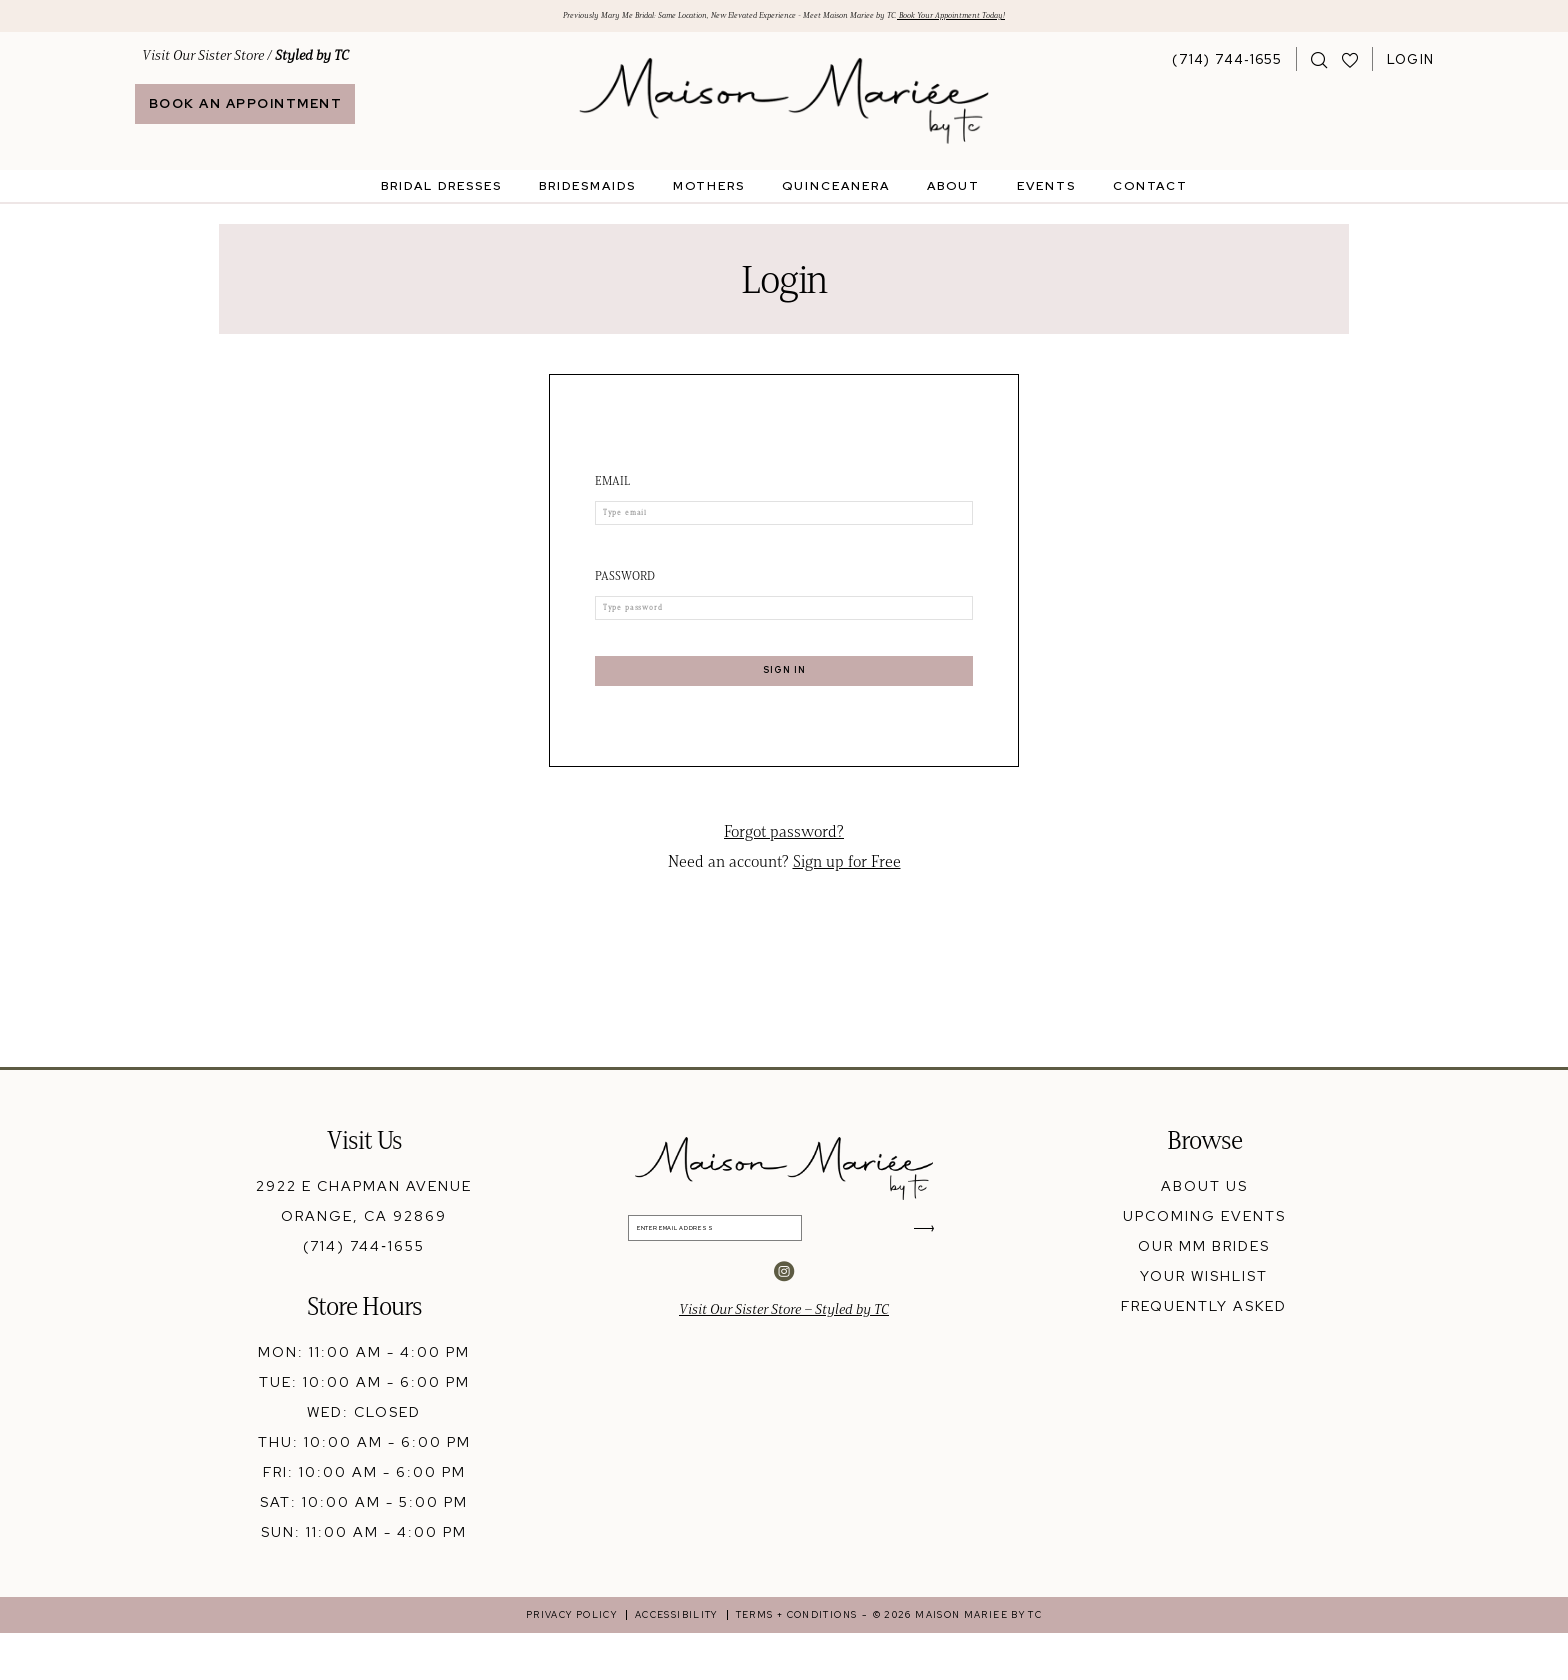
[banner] (784, 108)
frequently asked (1204, 1353)
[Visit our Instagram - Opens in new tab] (784, 1337)
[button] (1410, 66)
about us (1204, 1233)
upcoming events (1204, 1263)
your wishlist (1204, 1323)
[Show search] (1319, 66)
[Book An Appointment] (245, 111)
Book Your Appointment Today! (1075, 19)
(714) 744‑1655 (364, 1293)
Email (612, 488)
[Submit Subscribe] (918, 1284)
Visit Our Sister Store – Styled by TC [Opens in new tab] (784, 1375)
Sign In (784, 707)
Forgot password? (784, 878)
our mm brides (1204, 1293)
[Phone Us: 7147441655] (1227, 66)
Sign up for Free (847, 908)
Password (625, 593)
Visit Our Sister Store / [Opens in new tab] (245, 62)
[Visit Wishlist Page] (1350, 66)
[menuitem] (245, 88)
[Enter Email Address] (784, 1284)
